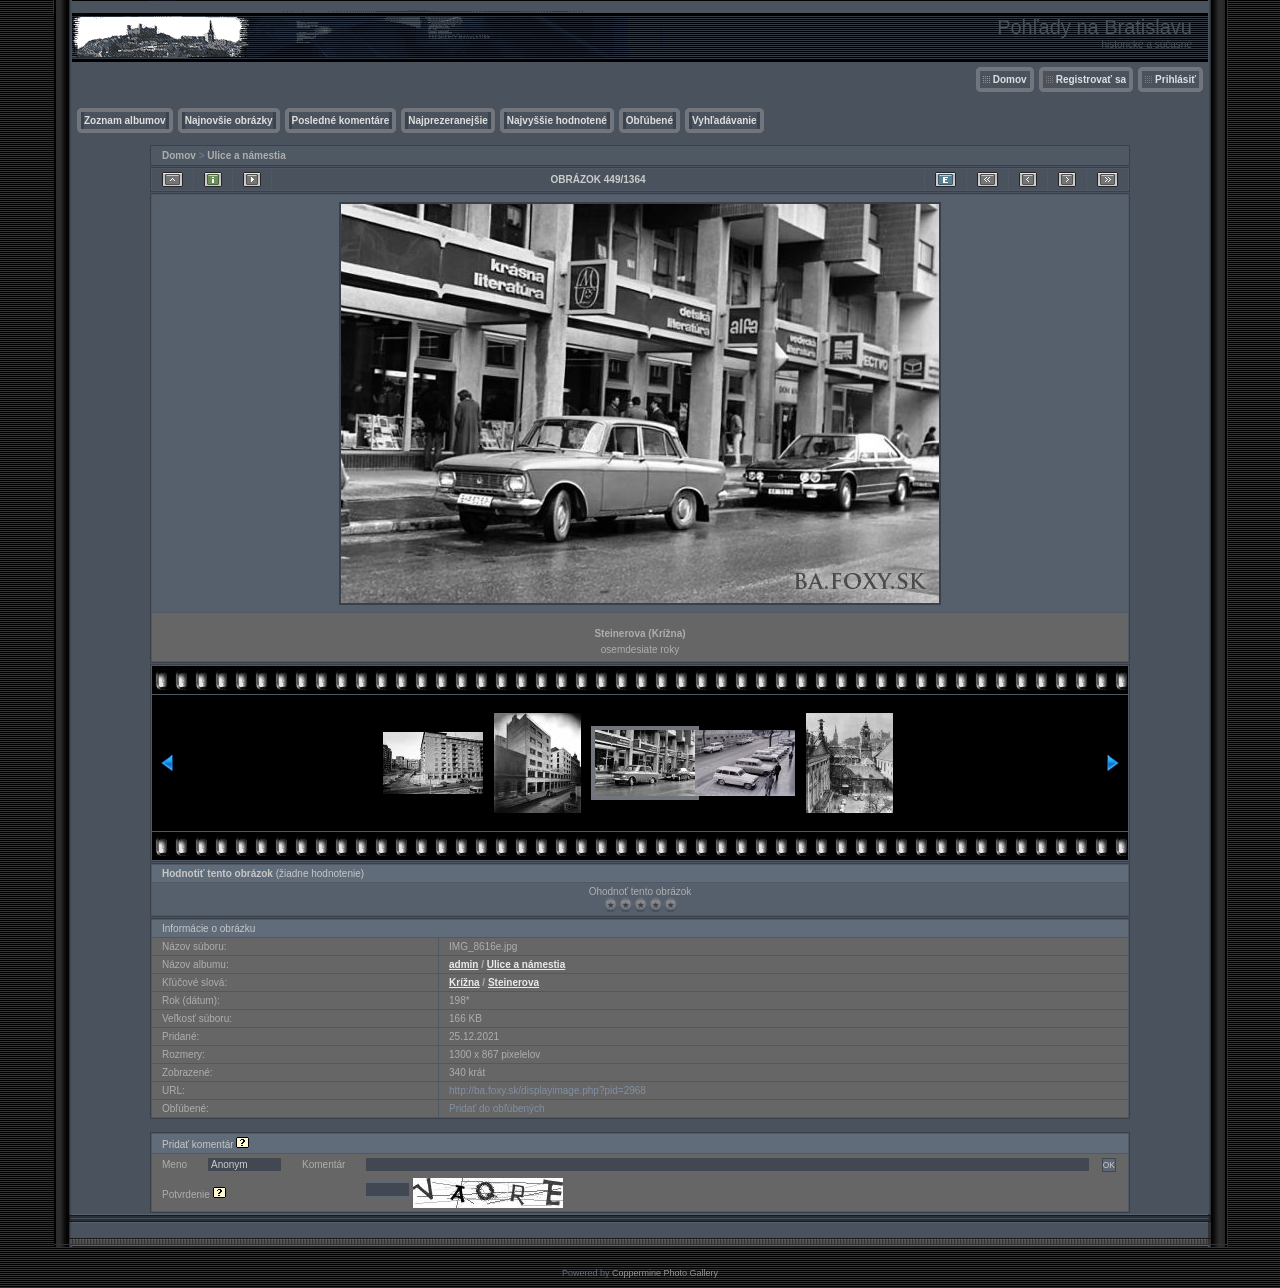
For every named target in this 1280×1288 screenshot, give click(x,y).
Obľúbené (649, 120)
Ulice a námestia (246, 155)
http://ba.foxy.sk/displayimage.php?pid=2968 (547, 1090)
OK (1109, 1165)
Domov (1010, 79)
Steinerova (513, 982)
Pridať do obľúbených (497, 1108)
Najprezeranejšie (448, 120)
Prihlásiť (1175, 79)
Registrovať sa (1091, 79)
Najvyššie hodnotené (557, 120)
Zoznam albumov (125, 120)
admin (463, 964)
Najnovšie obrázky (229, 120)
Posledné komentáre (341, 120)
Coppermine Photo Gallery (665, 1273)
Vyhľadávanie (724, 120)
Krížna (464, 982)
